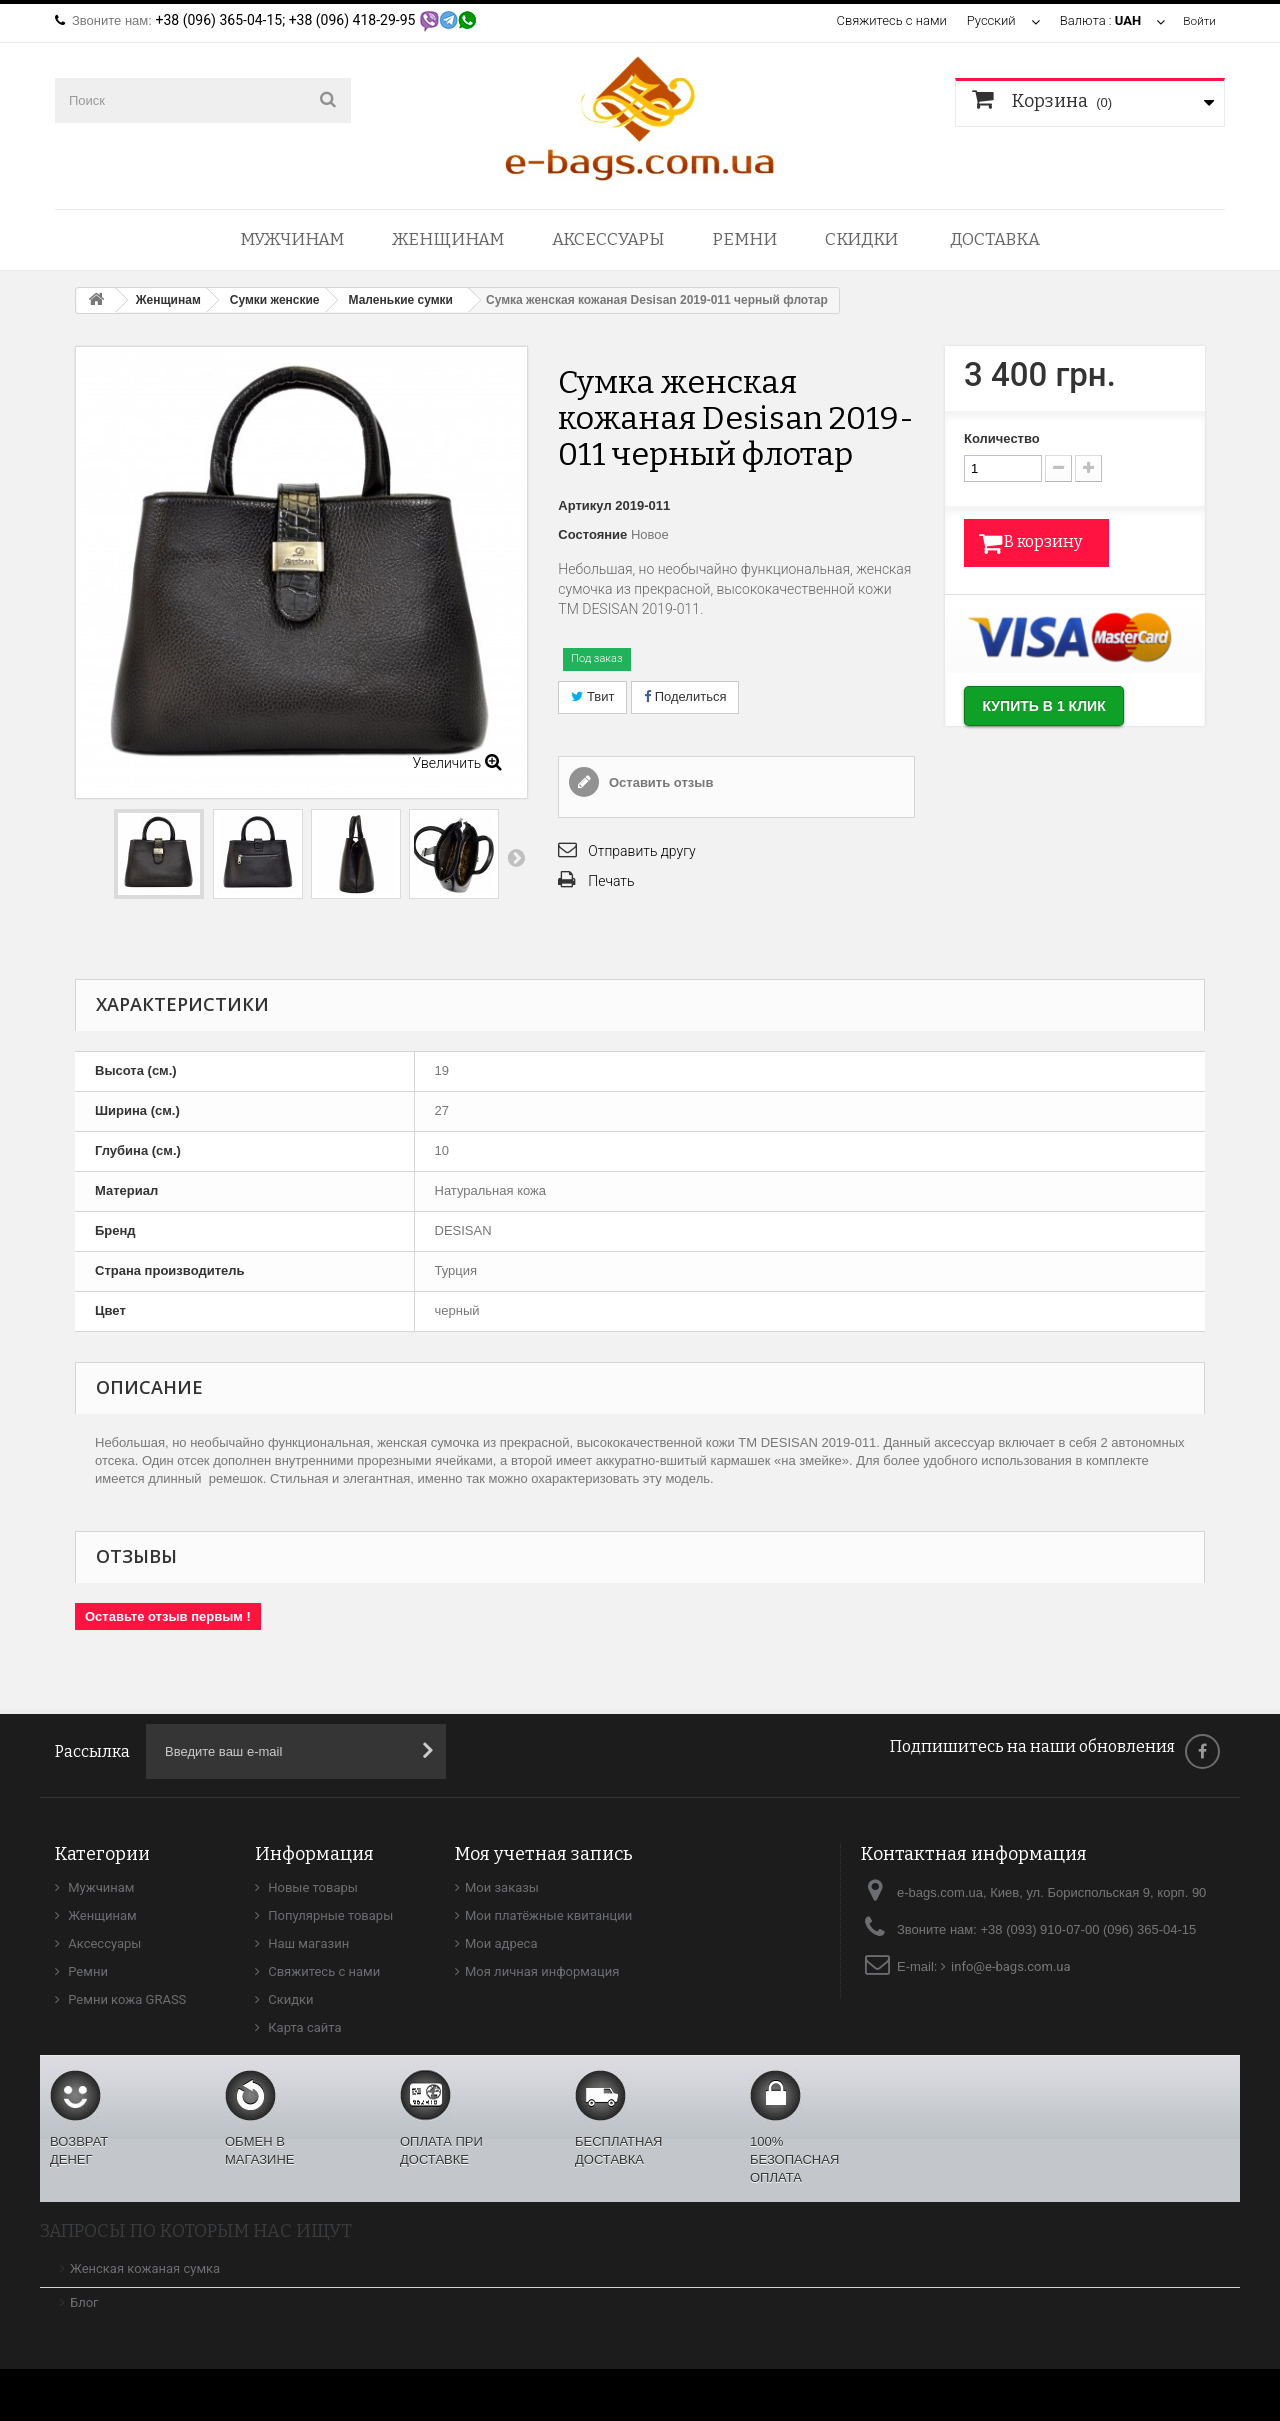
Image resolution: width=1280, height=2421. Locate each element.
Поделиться (685, 696)
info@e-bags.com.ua (1011, 1966)
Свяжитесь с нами (888, 20)
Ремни (744, 239)
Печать (611, 881)
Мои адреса (501, 1943)
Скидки (861, 239)
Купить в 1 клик (1064, 710)
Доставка (995, 239)
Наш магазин (307, 1943)
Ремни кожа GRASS (125, 1999)
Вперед (516, 857)
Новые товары (311, 1887)
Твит (592, 696)
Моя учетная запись (544, 1854)
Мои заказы (502, 1887)
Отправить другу (641, 851)
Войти (1198, 20)
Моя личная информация (542, 1971)
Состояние (592, 534)
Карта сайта (303, 2027)
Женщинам (448, 239)
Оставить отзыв (659, 782)
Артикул (584, 505)
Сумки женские (275, 300)
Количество (1002, 438)
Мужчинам (292, 239)
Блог (84, 2302)
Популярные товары (329, 1915)
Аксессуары (608, 239)
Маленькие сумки (401, 300)
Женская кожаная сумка (145, 2268)
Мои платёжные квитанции (548, 1915)
